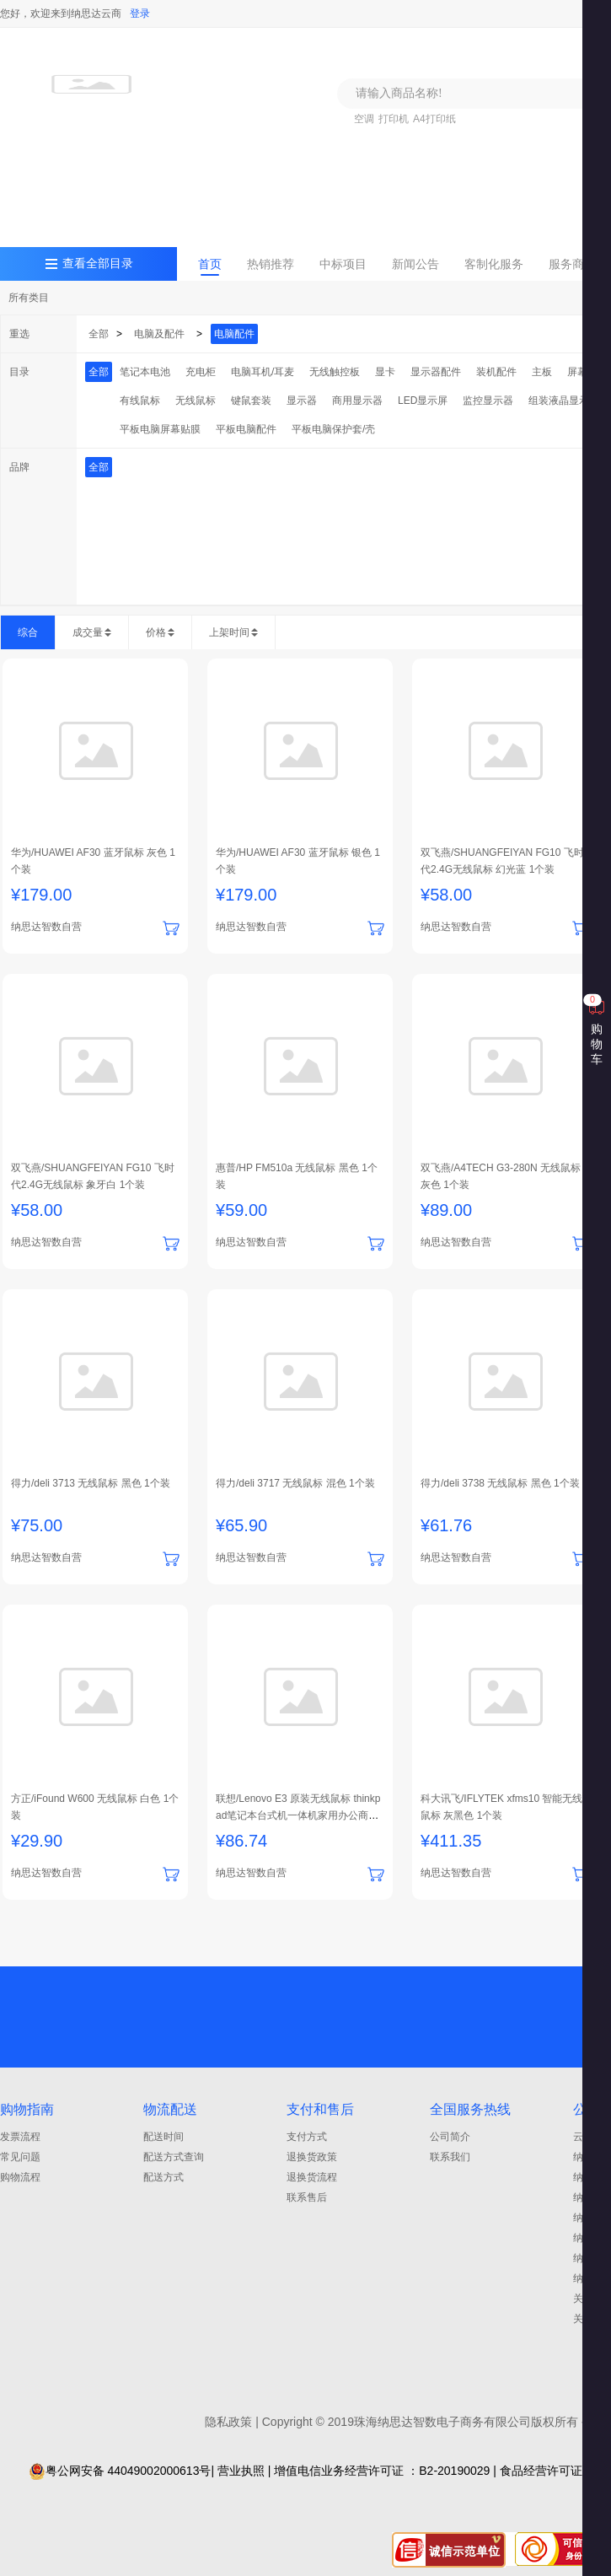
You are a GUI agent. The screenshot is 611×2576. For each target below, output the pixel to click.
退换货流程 (312, 2177)
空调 (364, 119)
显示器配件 (435, 372)
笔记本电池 (145, 372)
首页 (210, 264)
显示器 (302, 400)
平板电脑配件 (246, 429)
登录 (140, 13)
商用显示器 (357, 400)
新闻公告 (415, 264)
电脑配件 (234, 334)
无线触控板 (334, 372)
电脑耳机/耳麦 (262, 372)
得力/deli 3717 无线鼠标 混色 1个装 (295, 1483)
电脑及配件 (159, 334)
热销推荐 (270, 264)
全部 (98, 334)
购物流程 (20, 2177)
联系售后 (307, 2197)
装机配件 (496, 372)
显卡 (385, 372)
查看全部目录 (97, 263)
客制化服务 (493, 264)
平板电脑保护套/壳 (333, 429)
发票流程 (20, 2137)
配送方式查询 (173, 2157)
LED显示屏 (423, 400)
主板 (542, 372)
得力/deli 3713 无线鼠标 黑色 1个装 (90, 1483)
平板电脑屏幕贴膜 (160, 429)
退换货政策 (312, 2157)
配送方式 (163, 2177)
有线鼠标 (140, 400)
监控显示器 (488, 400)
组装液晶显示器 (563, 400)
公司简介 (450, 2137)
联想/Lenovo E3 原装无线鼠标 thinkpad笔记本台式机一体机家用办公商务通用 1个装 (298, 1815)
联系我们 (450, 2157)
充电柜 (200, 372)
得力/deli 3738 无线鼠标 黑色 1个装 (500, 1483)
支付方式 (307, 2137)
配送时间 (163, 2137)
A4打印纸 (434, 119)
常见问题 (20, 2157)
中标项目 (343, 264)
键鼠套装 (251, 400)
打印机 (393, 119)
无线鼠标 (195, 400)
